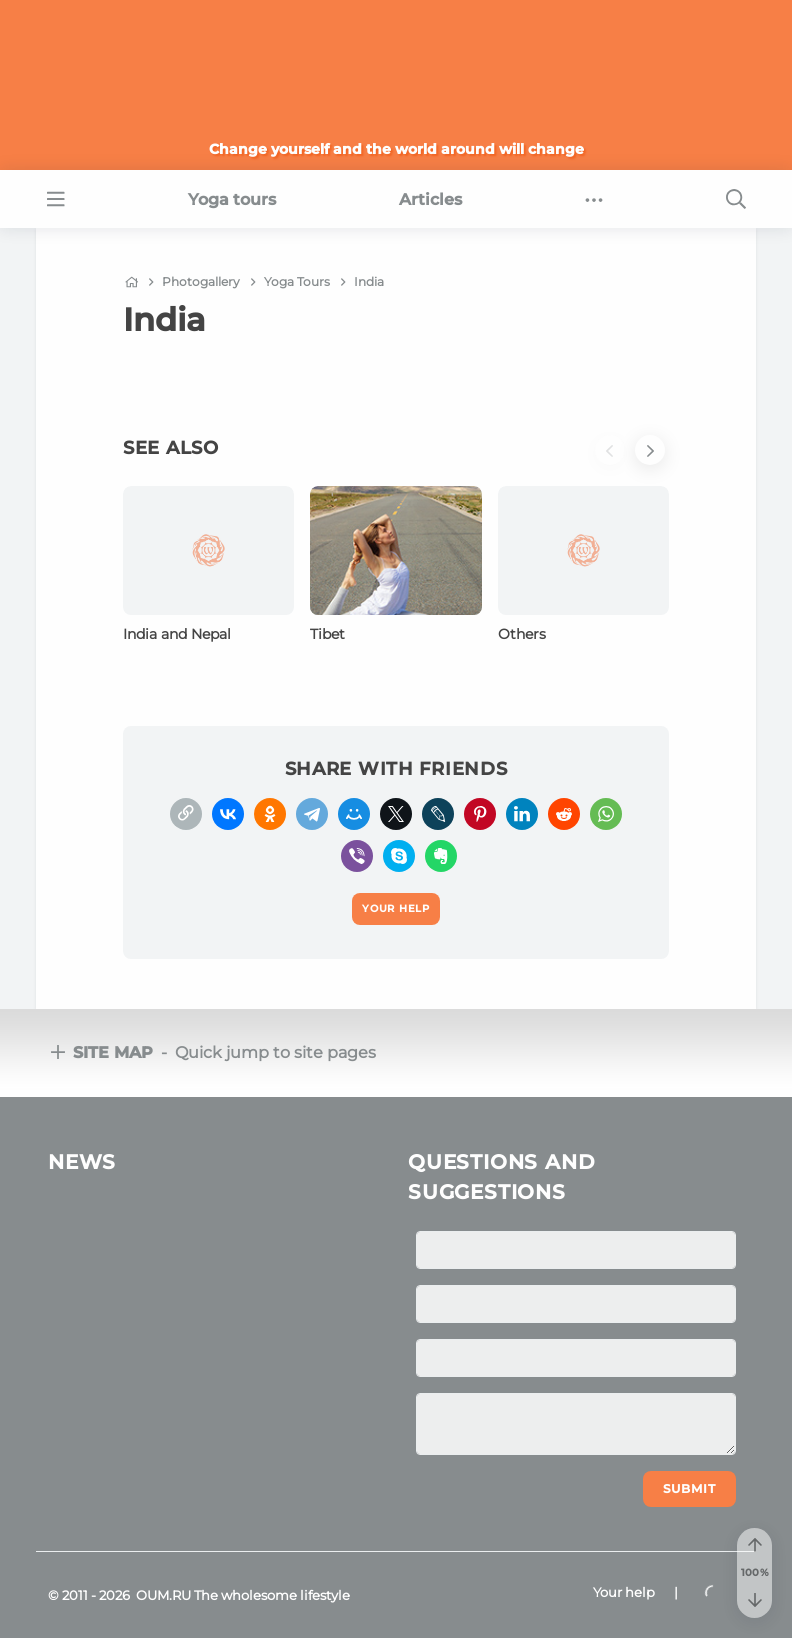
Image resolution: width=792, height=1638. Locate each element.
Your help (624, 1592)
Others (522, 634)
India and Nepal (177, 634)
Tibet (327, 634)
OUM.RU (163, 1595)
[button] (615, 460)
